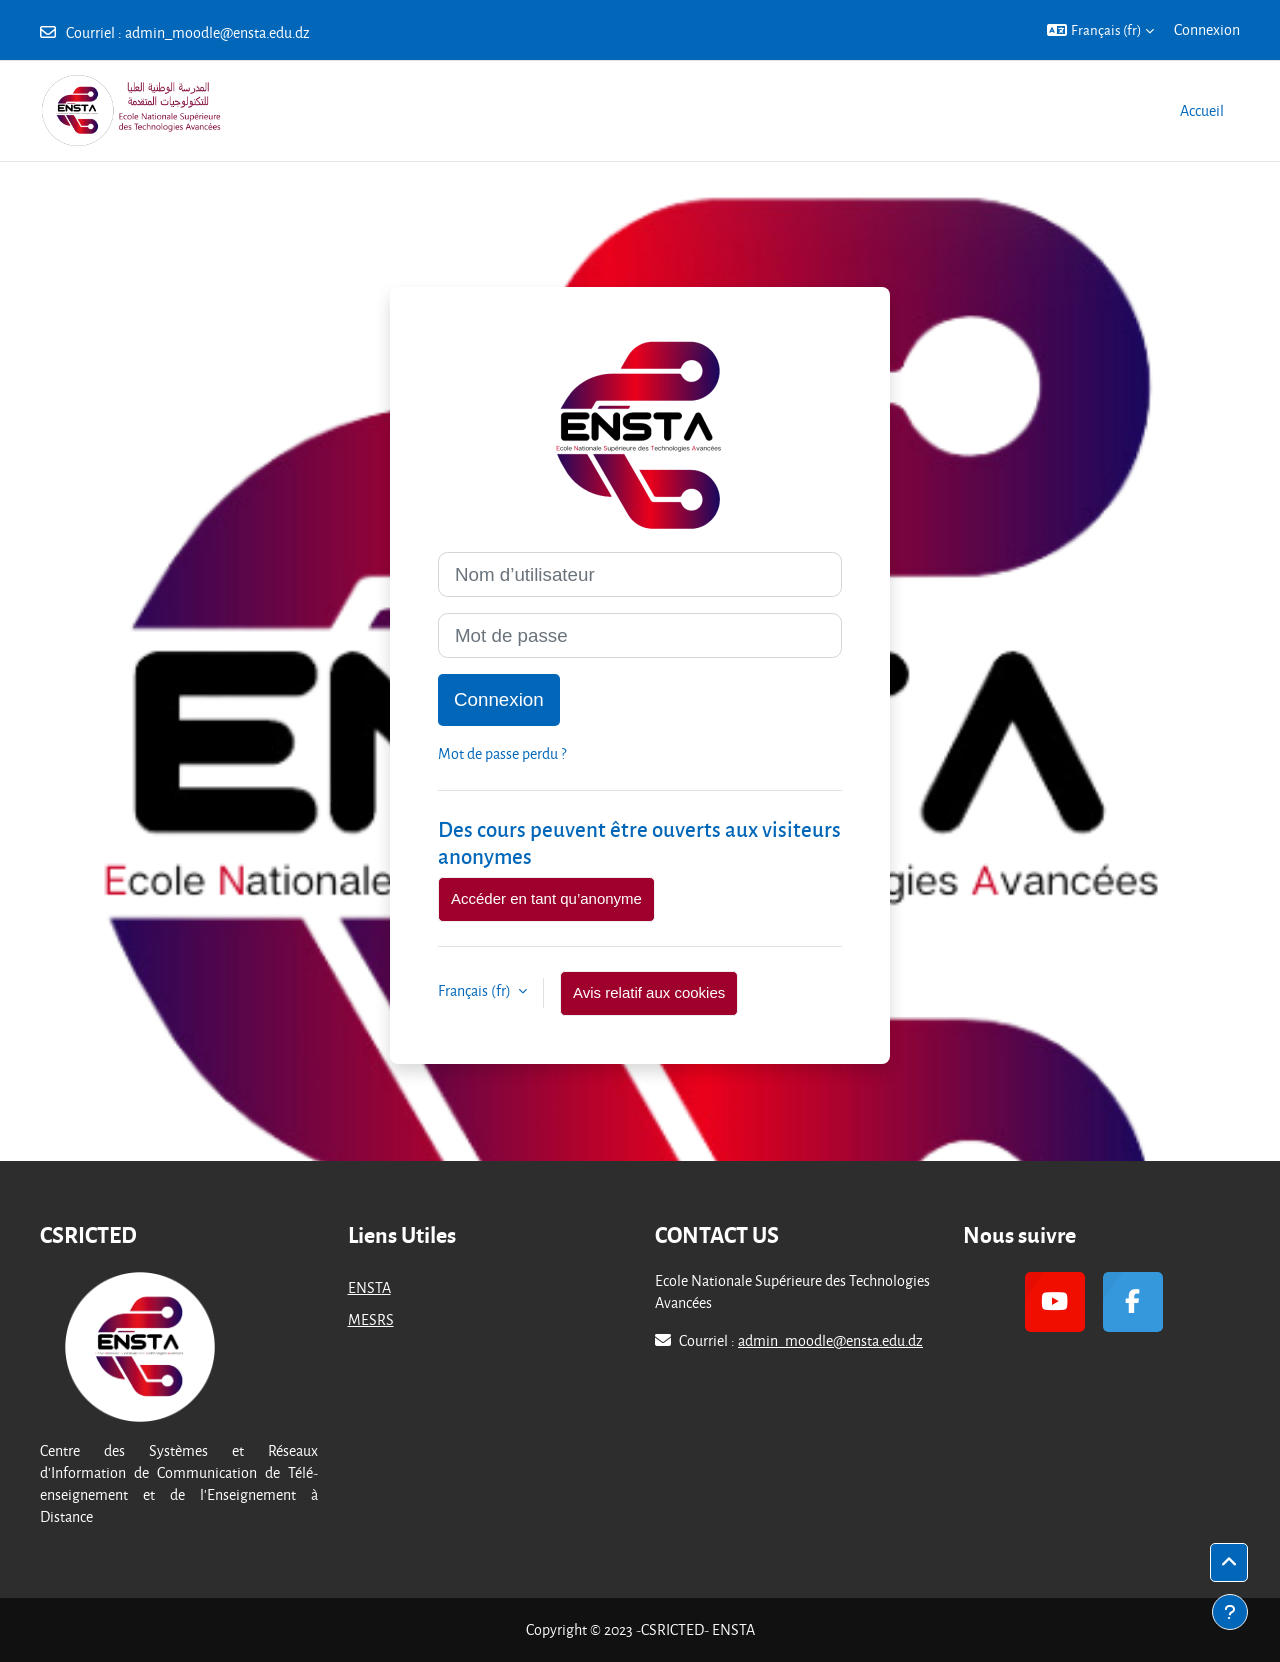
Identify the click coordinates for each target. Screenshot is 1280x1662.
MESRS (371, 1319)
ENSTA (369, 1287)
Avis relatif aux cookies (649, 992)
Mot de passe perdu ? (502, 753)
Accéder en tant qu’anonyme (546, 898)
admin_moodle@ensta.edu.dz (217, 32)
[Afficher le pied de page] (1230, 1612)
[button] (1100, 30)
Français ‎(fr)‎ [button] (476, 990)
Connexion (1207, 29)
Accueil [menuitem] (1202, 110)
